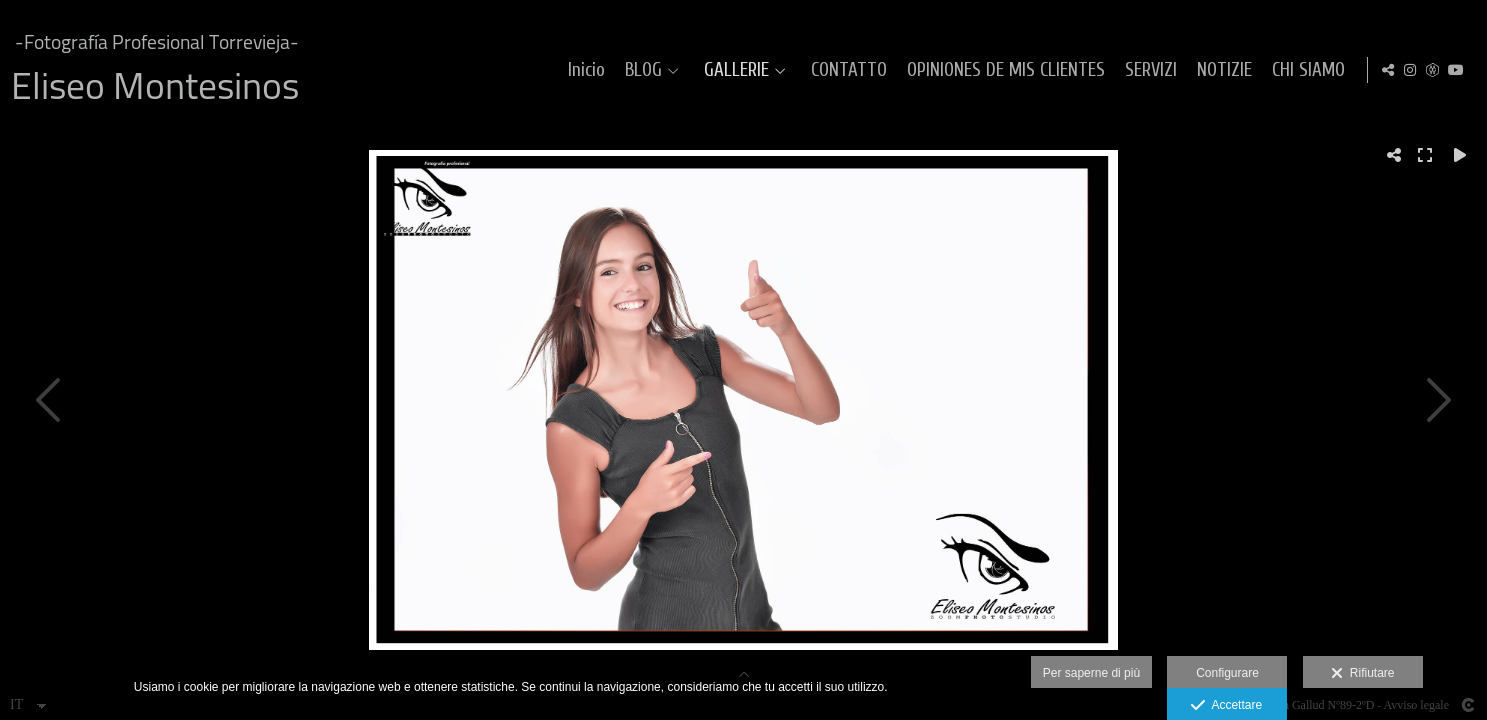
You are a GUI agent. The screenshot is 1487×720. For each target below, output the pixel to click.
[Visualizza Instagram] (1410, 70)
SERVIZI (1202, 70)
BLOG (694, 70)
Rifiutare (1362, 674)
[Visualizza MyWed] (1433, 70)
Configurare (1227, 673)
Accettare (1226, 706)
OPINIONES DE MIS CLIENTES (1057, 70)
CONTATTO (900, 70)
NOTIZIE (1275, 70)
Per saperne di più (1091, 673)
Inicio (637, 70)
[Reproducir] (1460, 155)
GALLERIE (787, 70)
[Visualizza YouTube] (1456, 70)
